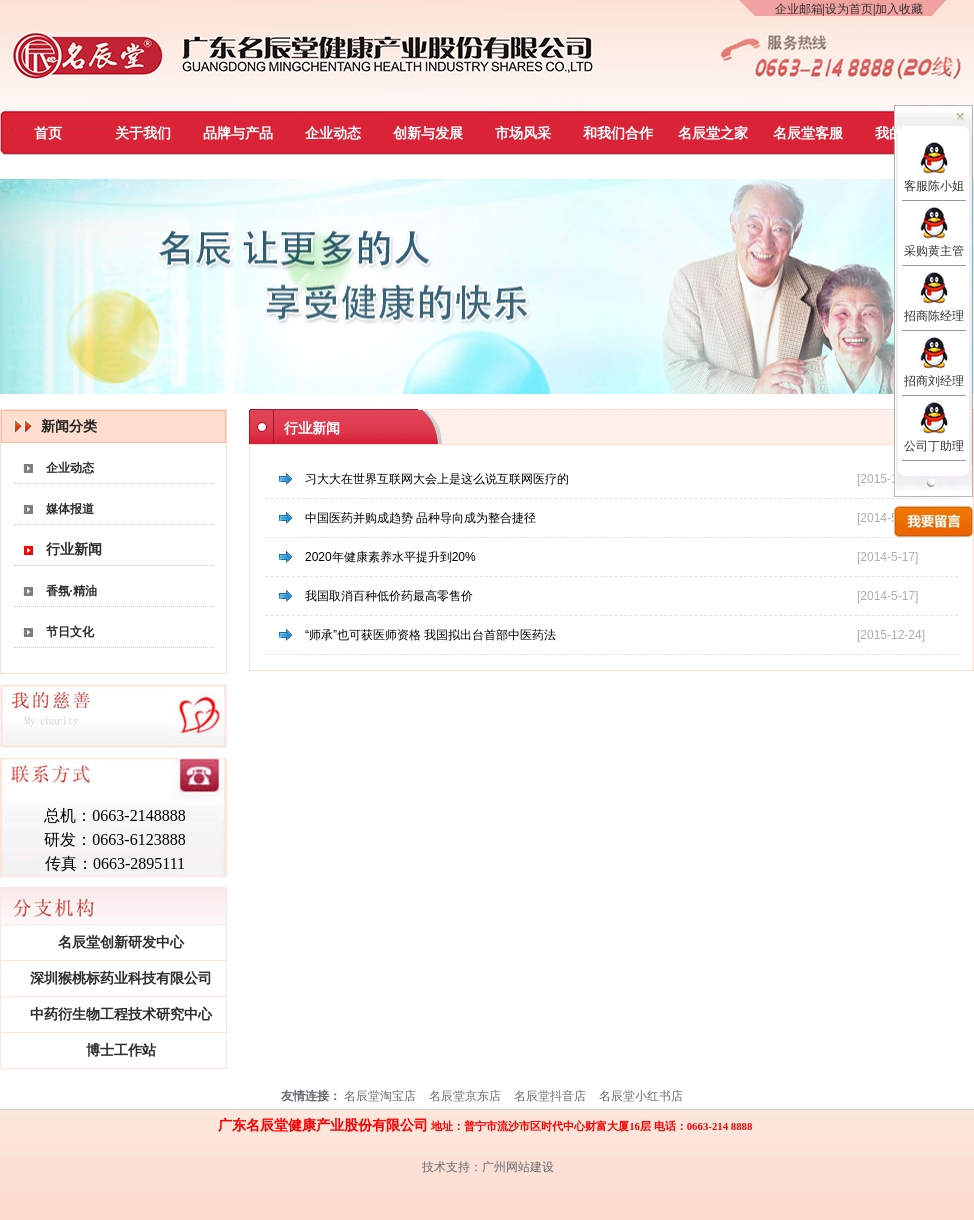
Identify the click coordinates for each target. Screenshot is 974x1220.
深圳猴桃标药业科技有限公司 (121, 978)
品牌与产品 (238, 133)
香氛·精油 (71, 591)
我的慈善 (903, 133)
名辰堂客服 (808, 133)
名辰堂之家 (713, 133)
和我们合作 (618, 133)
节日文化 (70, 632)
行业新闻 (74, 549)
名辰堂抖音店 (550, 1096)
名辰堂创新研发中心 (121, 942)
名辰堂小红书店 (641, 1096)
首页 (48, 133)
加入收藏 (899, 9)
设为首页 (849, 9)
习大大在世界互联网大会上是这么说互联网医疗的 (437, 479)
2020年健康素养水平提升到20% (390, 557)
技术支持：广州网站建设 (488, 1167)
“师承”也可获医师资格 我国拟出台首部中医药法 (430, 635)
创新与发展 (428, 133)
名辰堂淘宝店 (380, 1096)
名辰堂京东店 (465, 1096)
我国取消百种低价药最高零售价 (389, 596)
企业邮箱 (799, 9)
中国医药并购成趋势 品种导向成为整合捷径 (420, 518)
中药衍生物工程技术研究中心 (121, 1014)
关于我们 (143, 133)
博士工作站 (121, 1050)
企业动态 (333, 133)
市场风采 (523, 133)
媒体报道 (70, 509)
